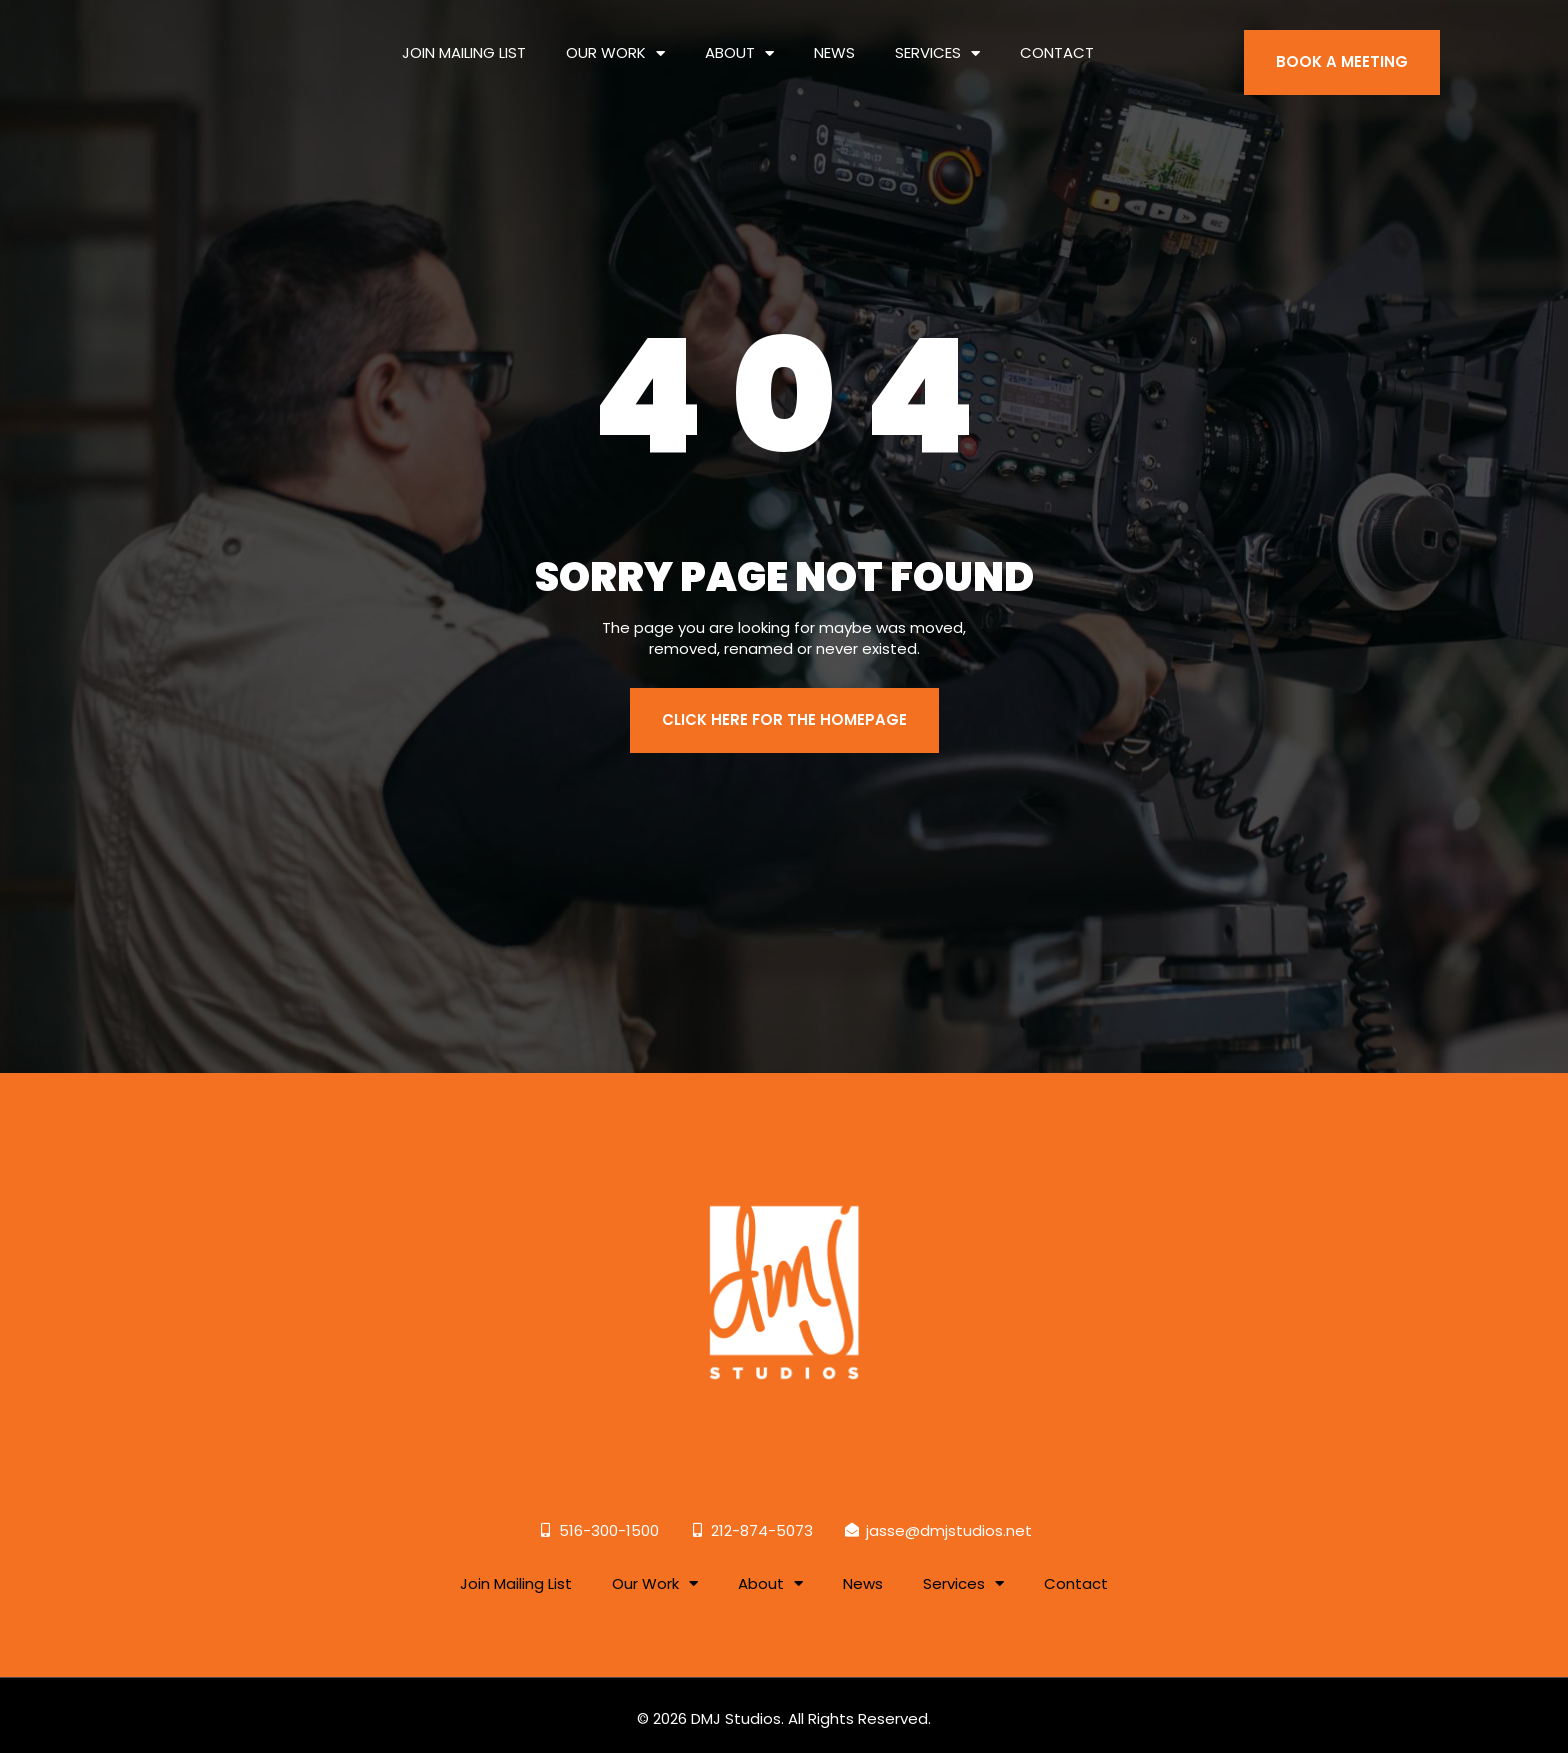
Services (937, 39)
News (834, 39)
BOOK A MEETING (1342, 49)
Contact (1057, 39)
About (739, 39)
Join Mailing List (464, 39)
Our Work (615, 39)
